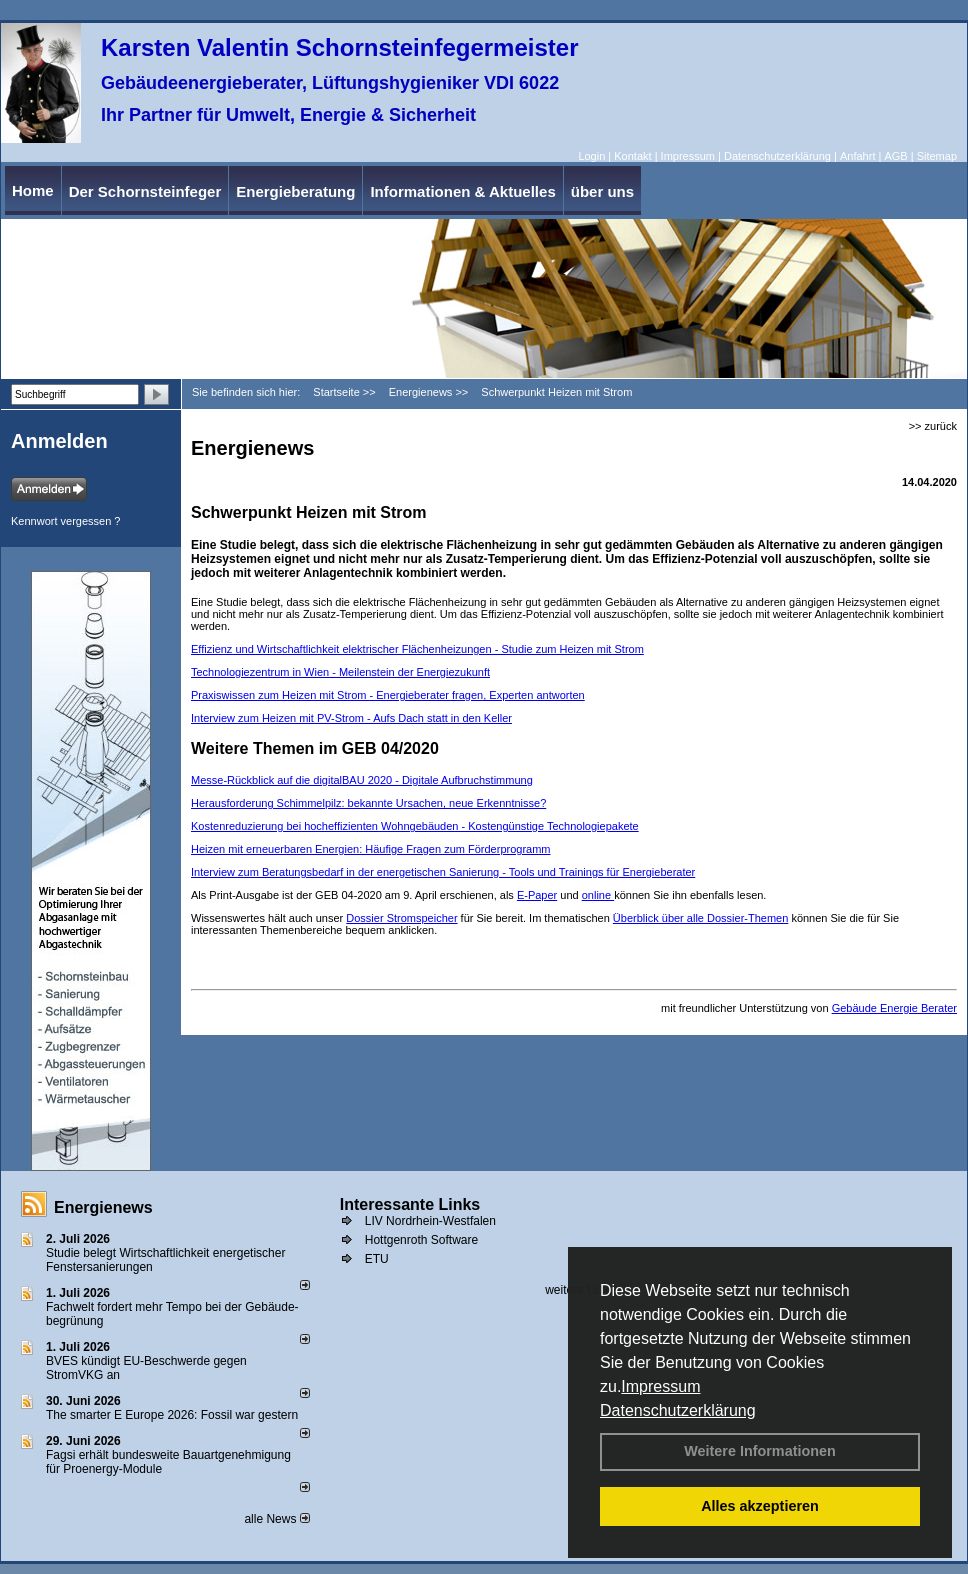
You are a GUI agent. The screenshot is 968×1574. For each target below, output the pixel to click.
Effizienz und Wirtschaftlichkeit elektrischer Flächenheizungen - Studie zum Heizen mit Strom (417, 649)
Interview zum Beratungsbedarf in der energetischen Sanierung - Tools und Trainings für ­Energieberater (443, 872)
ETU (377, 1259)
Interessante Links (410, 1204)
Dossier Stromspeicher (401, 918)
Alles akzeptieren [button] (760, 1506)
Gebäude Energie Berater (894, 1008)
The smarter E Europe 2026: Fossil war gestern (172, 1415)
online (598, 895)
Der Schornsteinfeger (145, 191)
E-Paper (537, 895)
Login (591, 156)
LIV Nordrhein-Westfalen (430, 1221)
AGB (895, 156)
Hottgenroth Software (421, 1240)
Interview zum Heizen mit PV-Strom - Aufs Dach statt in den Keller (351, 718)
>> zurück (933, 426)
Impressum (660, 1386)
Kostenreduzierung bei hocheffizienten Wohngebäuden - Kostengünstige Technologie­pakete (415, 826)
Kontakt (632, 156)
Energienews (103, 1207)
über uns (602, 191)
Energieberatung (295, 191)
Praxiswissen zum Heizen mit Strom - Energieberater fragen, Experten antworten (388, 695)
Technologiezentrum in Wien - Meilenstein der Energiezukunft (340, 672)
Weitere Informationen (760, 1451)
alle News (276, 1519)
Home (33, 190)
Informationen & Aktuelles (462, 191)
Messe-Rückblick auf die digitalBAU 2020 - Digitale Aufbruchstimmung (362, 780)
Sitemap (937, 156)
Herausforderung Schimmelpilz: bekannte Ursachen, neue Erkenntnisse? (368, 803)
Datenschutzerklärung (678, 1410)
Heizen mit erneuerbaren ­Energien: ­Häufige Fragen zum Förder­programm (371, 849)
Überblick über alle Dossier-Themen (700, 918)
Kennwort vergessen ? (65, 521)
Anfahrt (857, 156)
